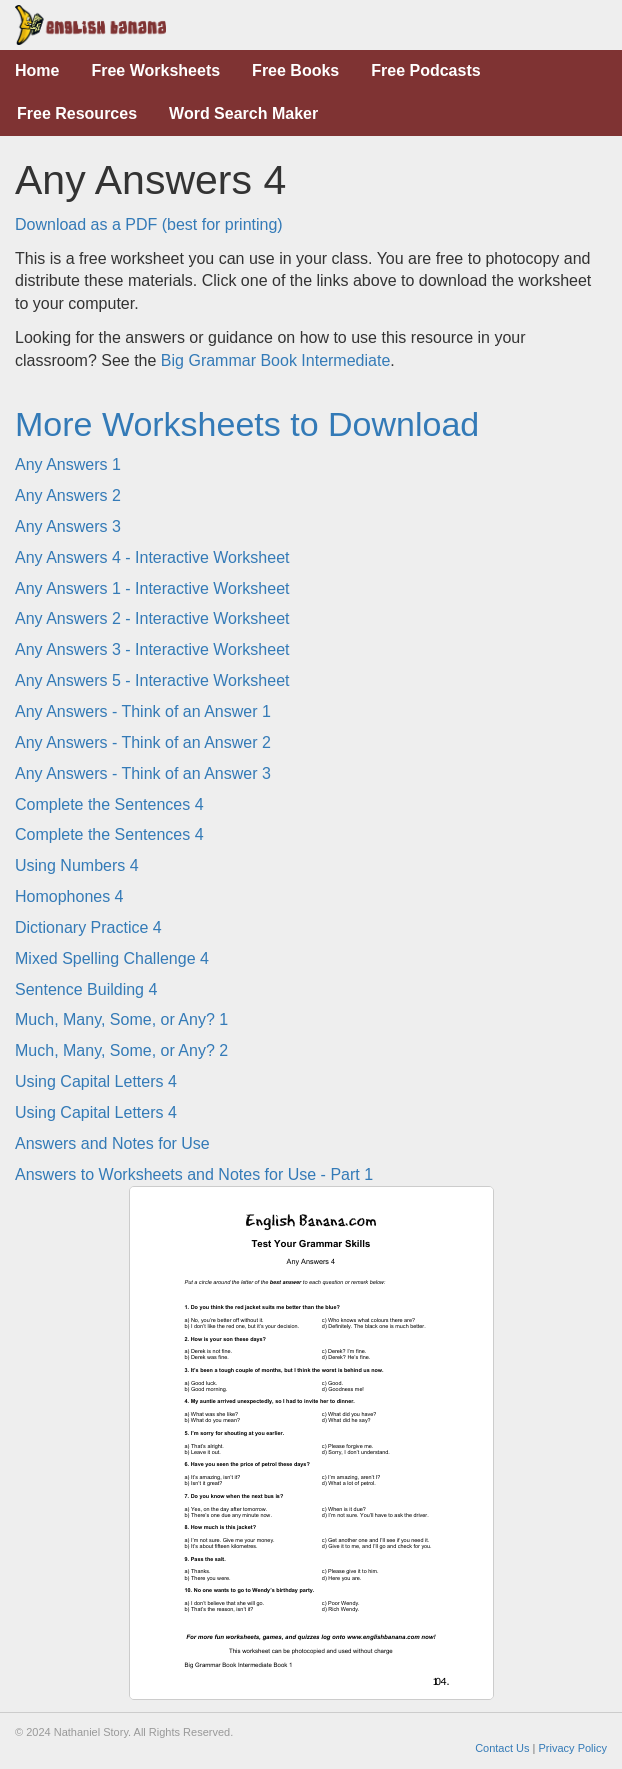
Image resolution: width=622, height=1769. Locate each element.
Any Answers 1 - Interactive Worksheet (152, 588)
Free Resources (77, 113)
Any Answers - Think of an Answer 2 (143, 742)
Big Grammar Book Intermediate (275, 360)
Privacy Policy (573, 1748)
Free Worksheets (155, 70)
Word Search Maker (243, 113)
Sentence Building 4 (86, 989)
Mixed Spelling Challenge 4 (112, 958)
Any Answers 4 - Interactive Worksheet (152, 557)
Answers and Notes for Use (112, 1143)
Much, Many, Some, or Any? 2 (121, 1050)
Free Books (295, 70)
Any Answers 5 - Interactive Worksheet (152, 680)
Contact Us (502, 1748)
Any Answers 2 (68, 495)
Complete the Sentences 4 (109, 804)
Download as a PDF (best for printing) (149, 224)
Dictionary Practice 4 (88, 927)
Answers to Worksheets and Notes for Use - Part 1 (194, 1174)
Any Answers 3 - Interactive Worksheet (152, 649)
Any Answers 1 (68, 464)
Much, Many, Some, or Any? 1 (121, 1019)
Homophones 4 (69, 896)
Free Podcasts (425, 70)
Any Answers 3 (68, 526)
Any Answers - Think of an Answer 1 (143, 711)
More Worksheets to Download (247, 424)
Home (37, 70)
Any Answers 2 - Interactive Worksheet (152, 618)
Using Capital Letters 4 (96, 1081)
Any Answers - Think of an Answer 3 (143, 773)
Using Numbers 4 (77, 865)
